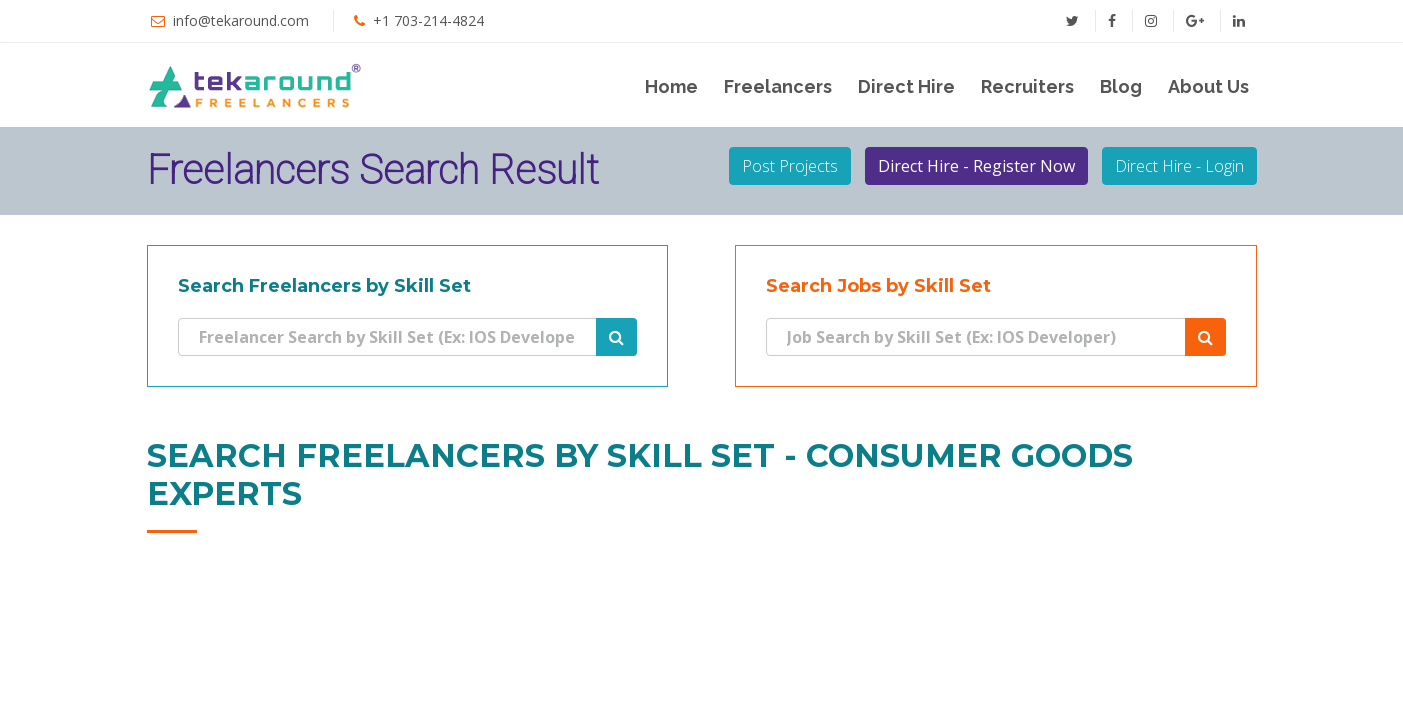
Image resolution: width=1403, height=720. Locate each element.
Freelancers (778, 86)
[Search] (388, 337)
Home (671, 86)
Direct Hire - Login (1179, 166)
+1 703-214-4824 (428, 20)
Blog (1121, 86)
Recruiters (1027, 86)
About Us (1208, 86)
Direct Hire (906, 86)
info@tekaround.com (241, 20)
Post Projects (790, 166)
